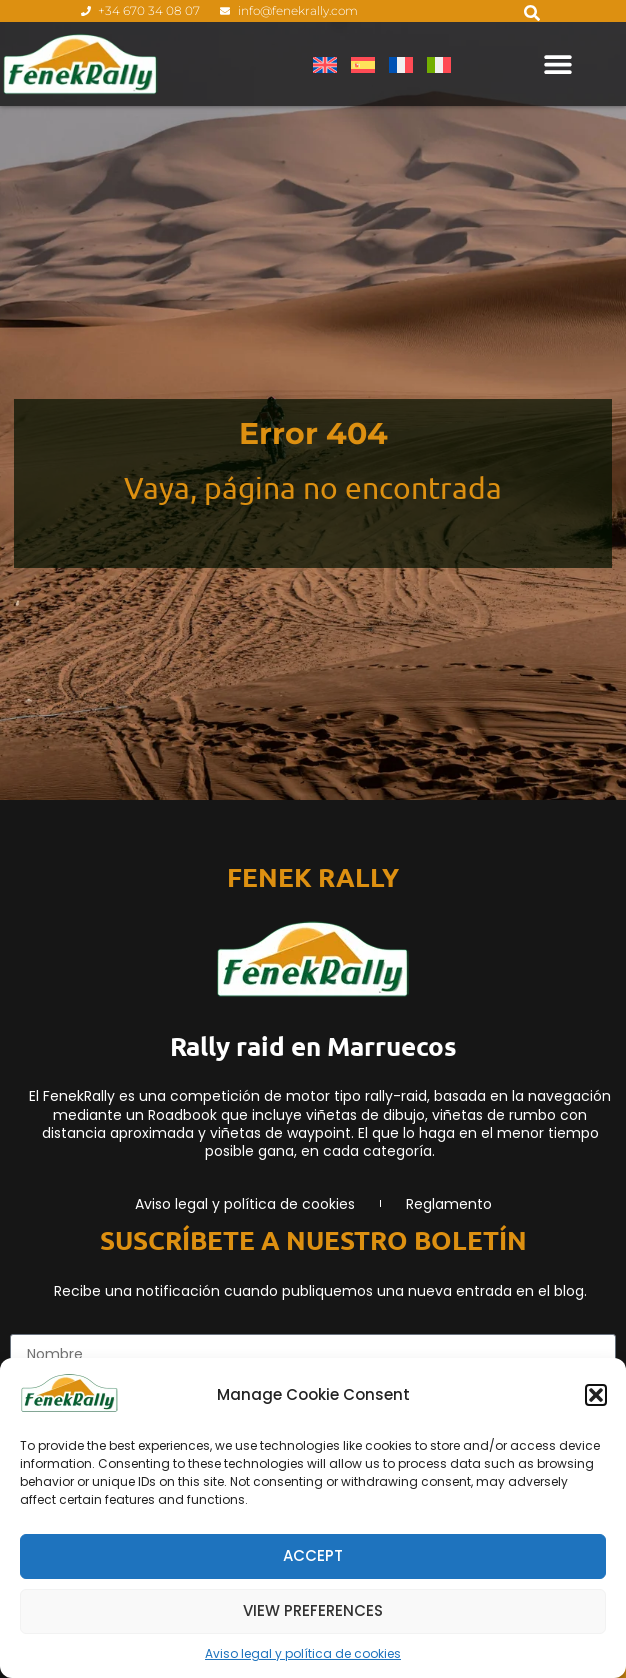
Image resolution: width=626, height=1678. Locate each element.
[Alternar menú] (558, 64)
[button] (596, 1395)
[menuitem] (325, 65)
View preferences (313, 1610)
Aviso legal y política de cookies (303, 1653)
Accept (313, 1555)
